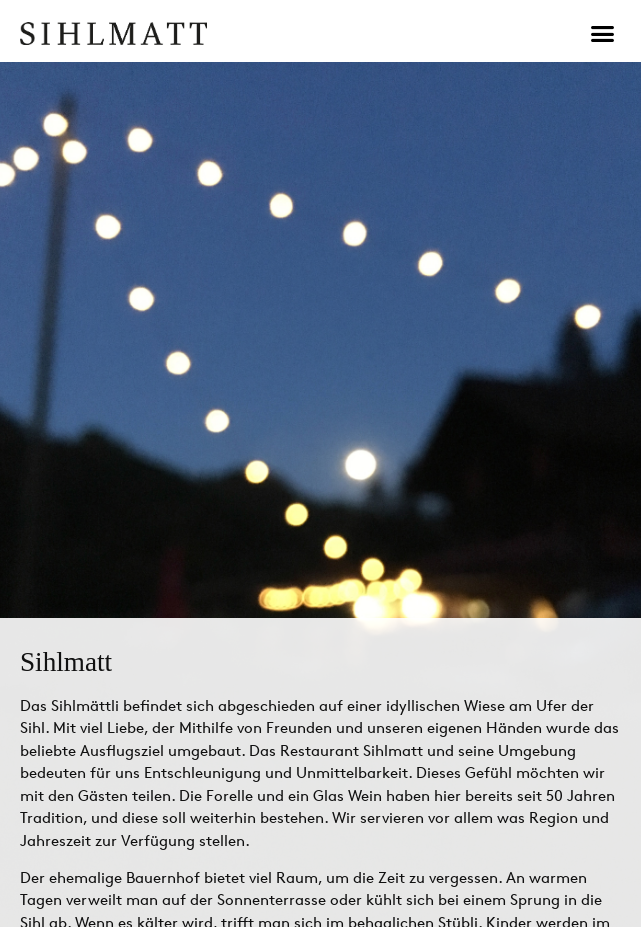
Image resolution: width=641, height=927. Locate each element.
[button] (603, 34)
